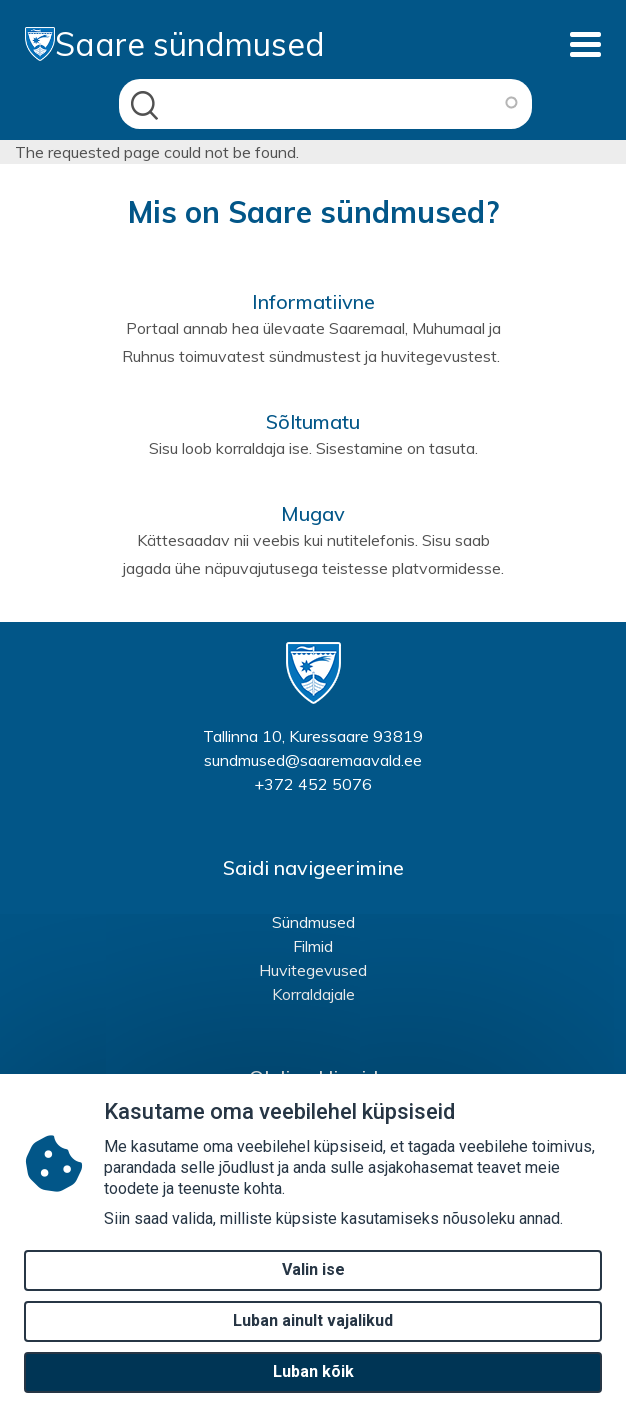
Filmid (313, 946)
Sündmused (313, 922)
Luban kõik (313, 1383)
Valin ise (313, 1281)
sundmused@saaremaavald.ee (313, 760)
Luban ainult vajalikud (313, 1332)
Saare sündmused (175, 44)
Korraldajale (313, 994)
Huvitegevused (313, 970)
